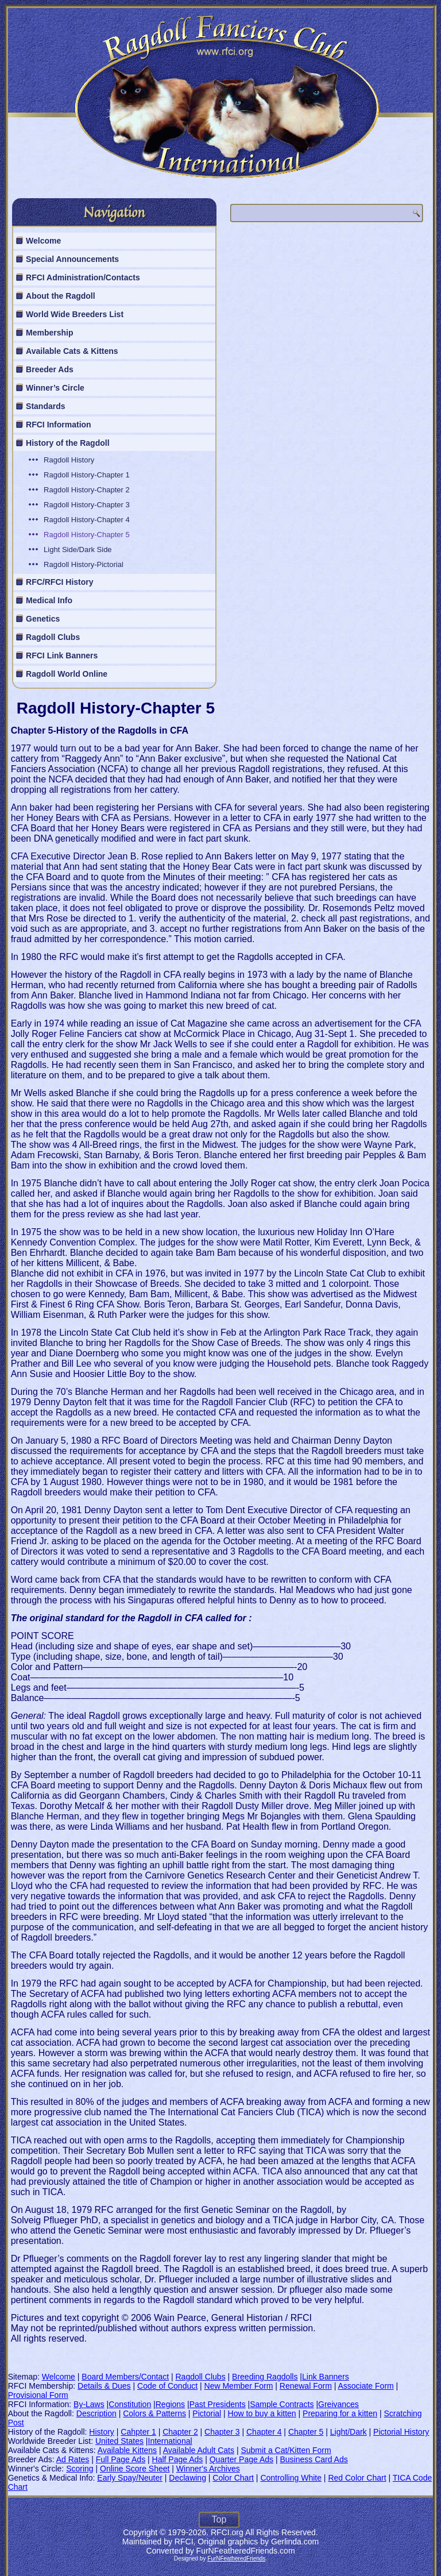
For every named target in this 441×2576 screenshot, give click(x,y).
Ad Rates (73, 2459)
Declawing (187, 2477)
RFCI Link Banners (62, 655)
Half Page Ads (177, 2459)
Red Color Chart (357, 2477)
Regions (170, 2404)
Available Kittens (127, 2450)
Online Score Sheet (134, 2468)
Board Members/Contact (125, 2376)
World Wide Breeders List (74, 314)
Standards (45, 406)
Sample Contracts (282, 2404)
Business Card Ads (313, 2459)
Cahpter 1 (138, 2431)
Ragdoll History (69, 460)
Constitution (130, 2404)
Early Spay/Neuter (130, 2477)
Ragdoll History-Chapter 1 (87, 475)
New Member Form (238, 2385)
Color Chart (233, 2477)
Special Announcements (72, 259)
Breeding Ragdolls (264, 2376)
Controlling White (291, 2477)
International (170, 2441)
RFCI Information (58, 424)
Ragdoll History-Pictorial (83, 564)
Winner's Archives (208, 2468)
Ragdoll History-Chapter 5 (87, 534)
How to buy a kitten (262, 2413)
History (101, 2431)
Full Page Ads (120, 2459)
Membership (49, 332)
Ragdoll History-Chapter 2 (87, 489)
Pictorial (206, 2413)
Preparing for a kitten (340, 2413)
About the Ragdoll (60, 295)
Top (219, 2519)
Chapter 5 (305, 2431)
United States (119, 2441)
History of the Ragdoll (67, 443)
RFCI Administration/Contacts (83, 277)
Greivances (338, 2404)
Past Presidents (217, 2404)
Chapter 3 (221, 2431)
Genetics (43, 618)
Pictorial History (401, 2431)
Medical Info (49, 600)
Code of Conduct (167, 2385)
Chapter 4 (263, 2431)
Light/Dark (348, 2431)
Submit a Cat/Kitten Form (286, 2450)
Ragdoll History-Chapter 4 (87, 519)
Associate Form (365, 2385)
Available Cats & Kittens (72, 351)
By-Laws (89, 2404)
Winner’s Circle (55, 387)
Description (96, 2413)
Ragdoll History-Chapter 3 (87, 504)
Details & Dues (104, 2385)
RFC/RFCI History (59, 582)
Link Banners (325, 2376)
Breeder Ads (50, 369)
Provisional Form (38, 2395)
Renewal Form (306, 2385)
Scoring (79, 2468)
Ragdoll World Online (66, 673)
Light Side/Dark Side (78, 549)
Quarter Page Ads (241, 2459)
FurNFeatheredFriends (236, 2558)
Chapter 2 (180, 2431)
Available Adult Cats (198, 2450)
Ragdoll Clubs (53, 637)
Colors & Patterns (154, 2413)
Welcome (43, 240)
